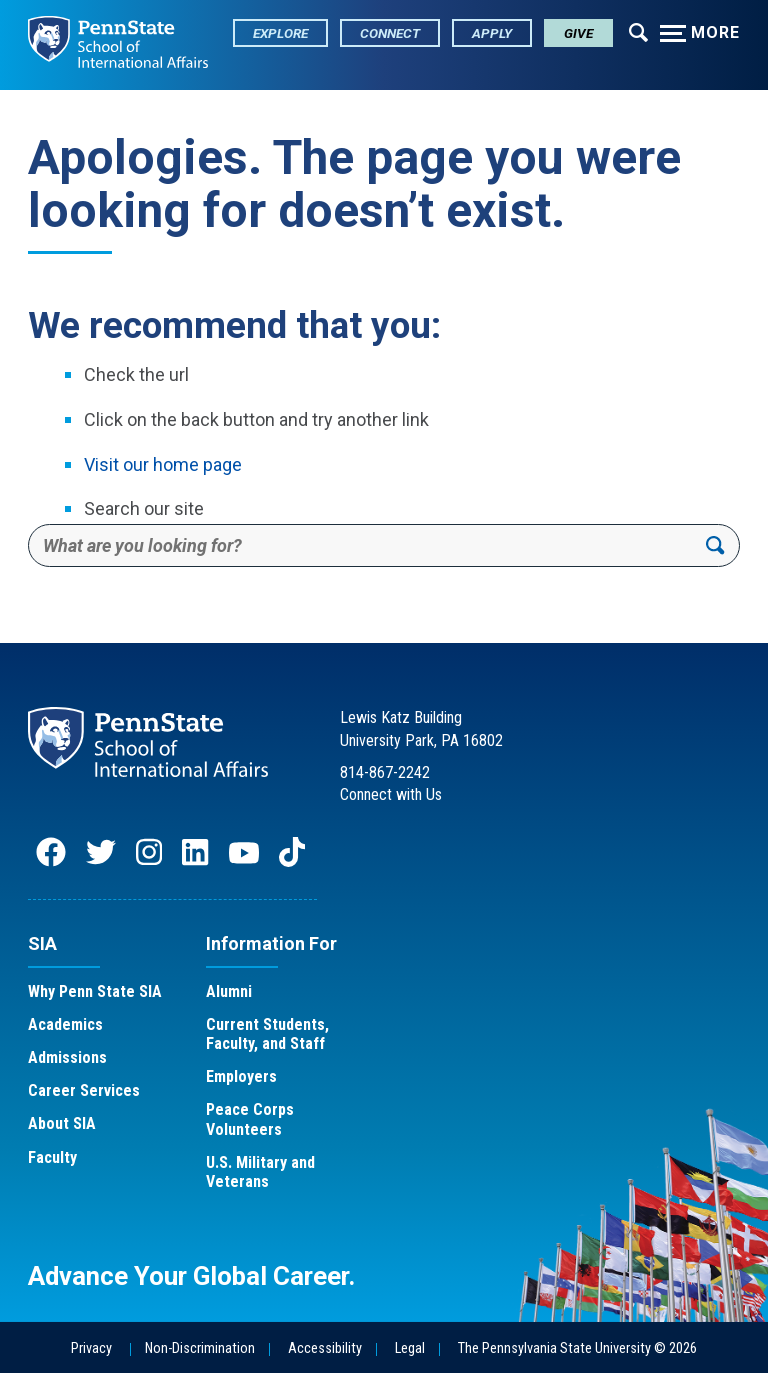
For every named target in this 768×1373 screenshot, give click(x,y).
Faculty (52, 1157)
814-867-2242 (385, 772)
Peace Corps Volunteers (250, 1119)
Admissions (67, 1057)
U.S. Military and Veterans (260, 1172)
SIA (42, 943)
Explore (280, 33)
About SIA (62, 1123)
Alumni (229, 991)
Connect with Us (391, 794)
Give (578, 33)
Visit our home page (163, 464)
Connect (390, 33)
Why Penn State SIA (95, 991)
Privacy (91, 1348)
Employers (241, 1076)
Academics (65, 1024)
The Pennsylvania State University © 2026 (577, 1348)
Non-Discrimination (200, 1348)
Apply (492, 33)
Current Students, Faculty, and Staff (267, 1034)
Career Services (84, 1090)
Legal (410, 1348)
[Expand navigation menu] (638, 31)
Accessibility (325, 1348)
